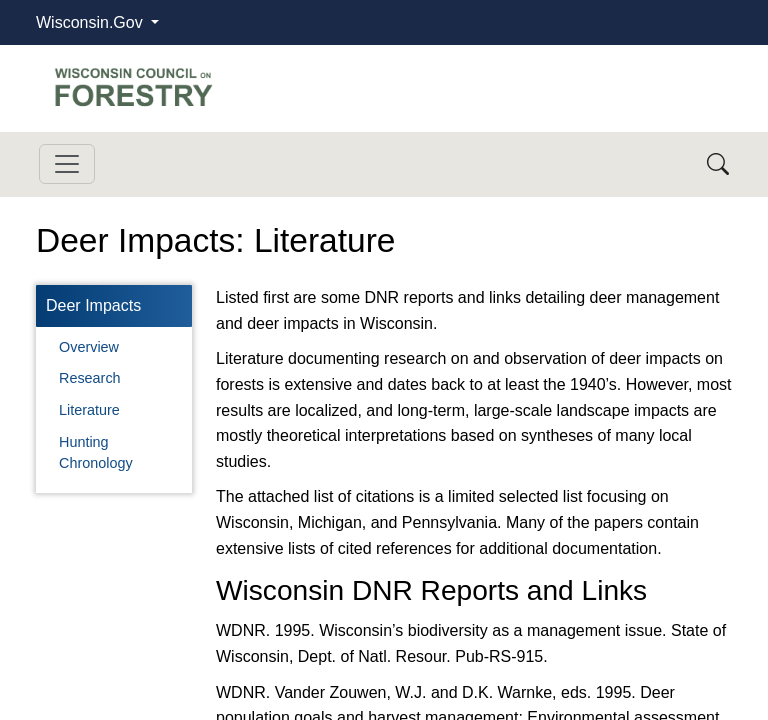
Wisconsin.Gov (91, 22)
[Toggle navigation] (67, 164)
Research (90, 378)
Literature (89, 410)
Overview (89, 347)
